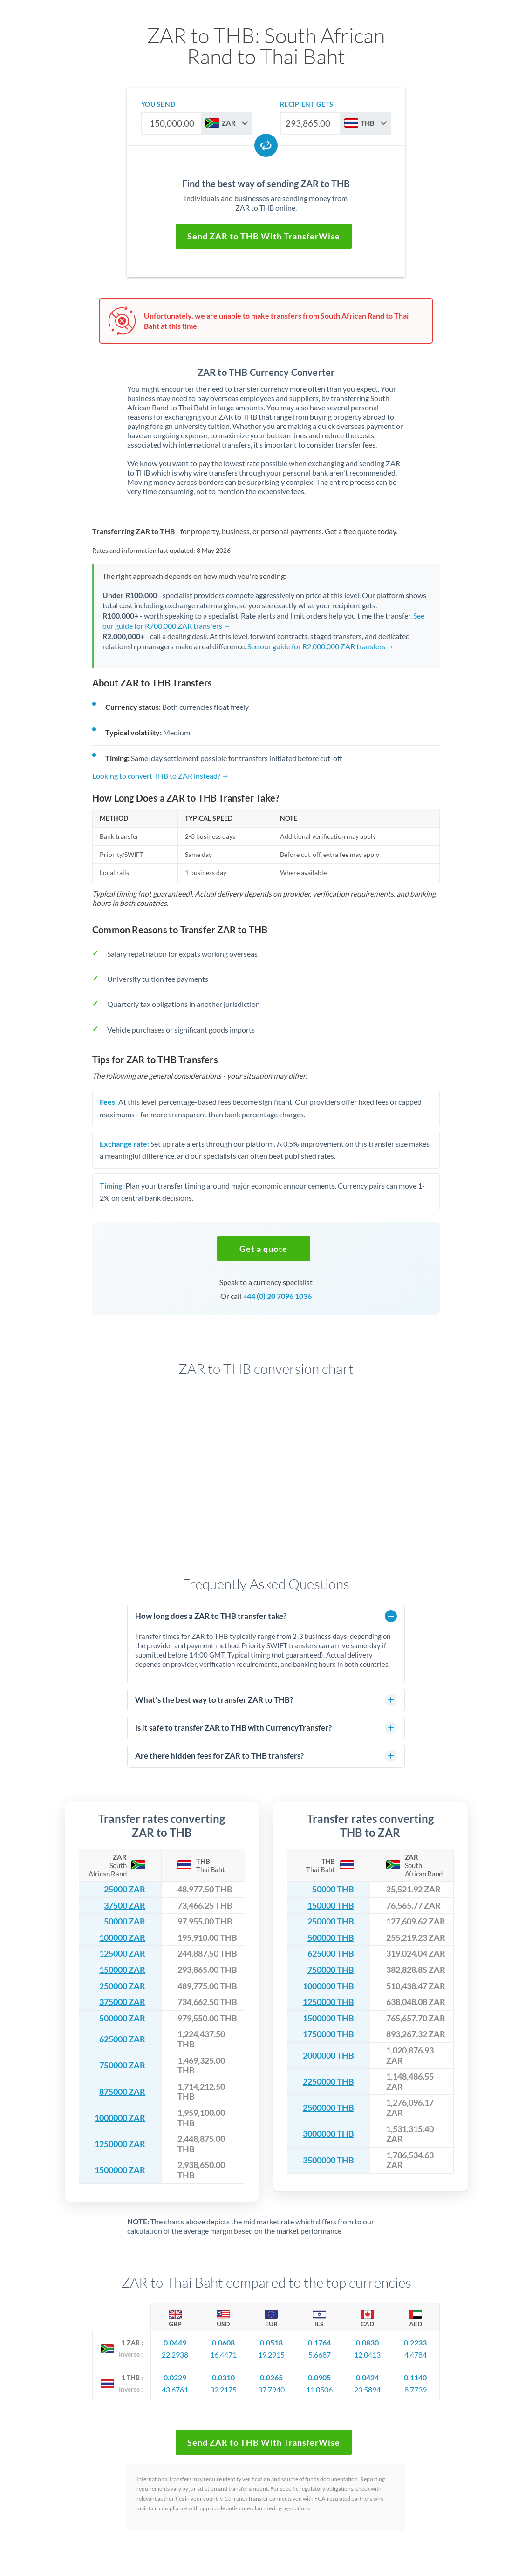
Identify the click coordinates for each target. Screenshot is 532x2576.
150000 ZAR (122, 1970)
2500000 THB (328, 2108)
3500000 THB (328, 2160)
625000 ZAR (122, 2039)
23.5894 (367, 2389)
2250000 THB (328, 2082)
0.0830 (367, 2342)
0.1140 (415, 2377)
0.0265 (271, 2377)
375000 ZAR (122, 2002)
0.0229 (175, 2377)
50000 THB (333, 1889)
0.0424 (367, 2377)
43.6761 (175, 2389)
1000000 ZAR (120, 2118)
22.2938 (175, 2354)
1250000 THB (328, 2002)
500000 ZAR (122, 2018)
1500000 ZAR (120, 2170)
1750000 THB (328, 2034)
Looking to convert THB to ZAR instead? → (160, 775)
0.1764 (319, 2342)
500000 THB (330, 1938)
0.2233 (415, 2342)
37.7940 (271, 2389)
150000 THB (330, 1905)
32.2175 (223, 2389)
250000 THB (330, 1921)
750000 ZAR (122, 2065)
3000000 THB (328, 2134)
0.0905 (319, 2377)
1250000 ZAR (120, 2144)
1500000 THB (328, 2018)
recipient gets (307, 104)
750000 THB (330, 1970)
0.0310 (223, 2377)
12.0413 (367, 2354)
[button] (263, 1248)
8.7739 (415, 2389)
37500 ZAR (124, 1905)
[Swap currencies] (266, 145)
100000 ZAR (122, 1938)
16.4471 (223, 2354)
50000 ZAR (124, 1921)
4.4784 (415, 2354)
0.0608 (223, 2342)
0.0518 (271, 2342)
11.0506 (319, 2389)
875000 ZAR (122, 2092)
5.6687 (319, 2354)
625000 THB (330, 1953)
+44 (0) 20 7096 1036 (277, 1295)
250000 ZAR (122, 1986)
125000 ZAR (122, 1953)
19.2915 (271, 2354)
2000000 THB (328, 2055)
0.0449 (175, 2342)
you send (158, 104)
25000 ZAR (124, 1889)
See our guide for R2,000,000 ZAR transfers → (320, 646)
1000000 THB (328, 1986)
